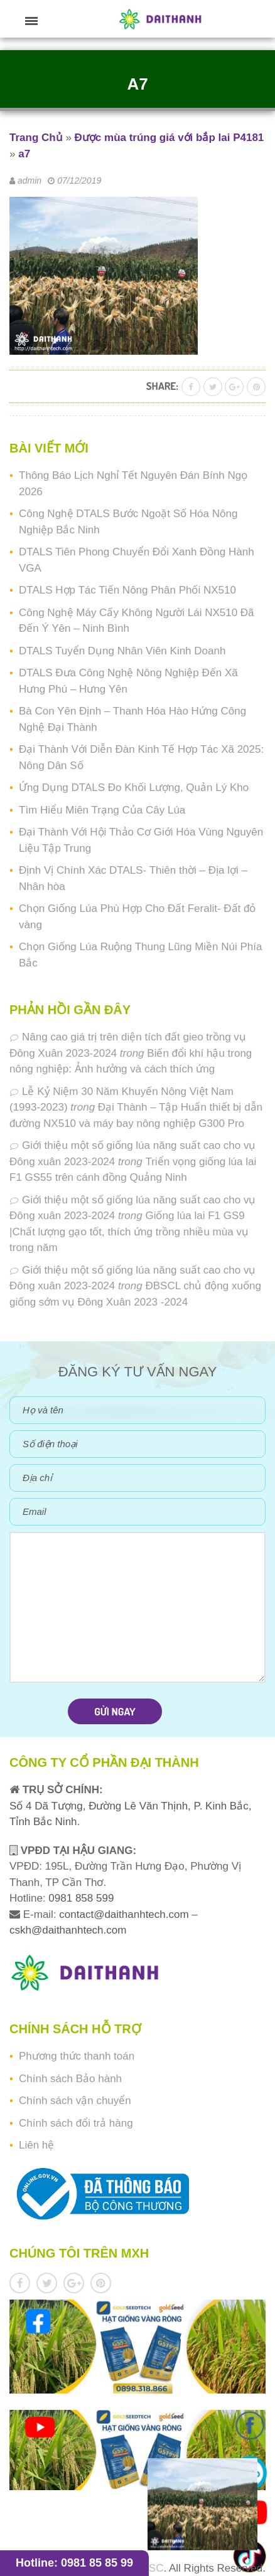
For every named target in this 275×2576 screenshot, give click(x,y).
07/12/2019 (79, 180)
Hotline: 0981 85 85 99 (74, 2563)
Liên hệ (36, 2145)
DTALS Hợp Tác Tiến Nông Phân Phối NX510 (127, 590)
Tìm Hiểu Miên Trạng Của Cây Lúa (102, 810)
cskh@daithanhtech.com (67, 1930)
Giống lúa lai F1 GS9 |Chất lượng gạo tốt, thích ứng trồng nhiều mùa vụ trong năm (129, 1232)
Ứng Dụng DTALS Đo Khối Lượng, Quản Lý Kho (134, 787)
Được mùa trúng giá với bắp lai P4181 (169, 138)
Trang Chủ (36, 138)
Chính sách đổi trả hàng (76, 2123)
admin (29, 180)
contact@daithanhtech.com (125, 1914)
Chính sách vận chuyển (75, 2101)
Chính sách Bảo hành (70, 2079)
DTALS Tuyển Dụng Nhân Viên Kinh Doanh (122, 651)
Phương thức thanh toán (76, 2056)
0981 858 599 (80, 1898)
